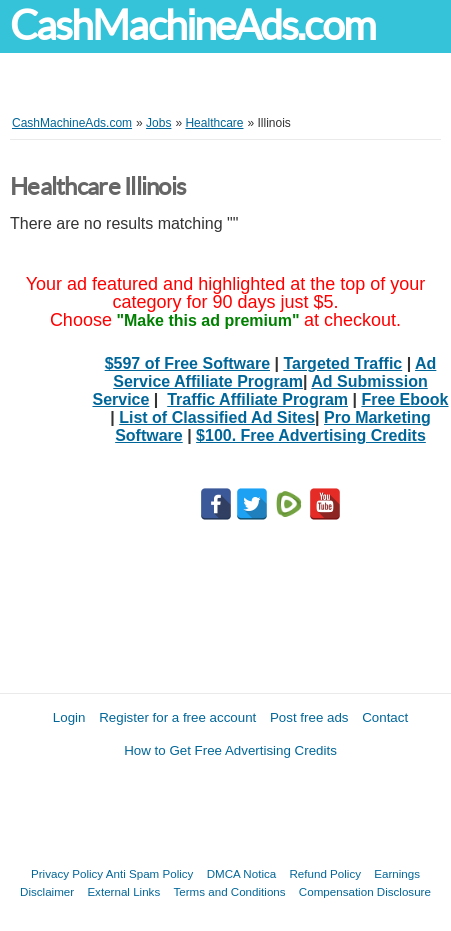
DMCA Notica (242, 873)
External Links (123, 891)
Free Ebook (404, 399)
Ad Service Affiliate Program (274, 372)
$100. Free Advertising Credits (311, 435)
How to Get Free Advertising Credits (230, 750)
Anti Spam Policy (150, 873)
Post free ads (309, 717)
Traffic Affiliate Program (257, 399)
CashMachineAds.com (192, 25)
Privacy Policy (67, 873)
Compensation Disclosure (365, 891)
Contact (385, 717)
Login (69, 717)
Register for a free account (177, 717)
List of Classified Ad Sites (217, 417)
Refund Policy (325, 873)
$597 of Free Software (187, 363)
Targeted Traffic (342, 363)
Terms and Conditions (229, 891)
